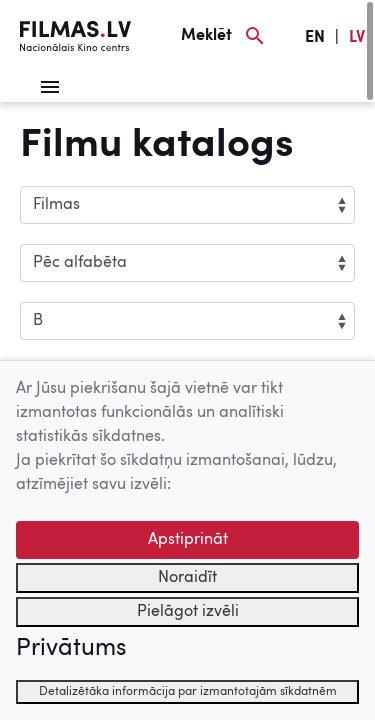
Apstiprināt (188, 540)
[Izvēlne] (50, 87)
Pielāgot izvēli (188, 612)
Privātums (71, 649)
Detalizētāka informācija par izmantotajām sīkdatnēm (188, 692)
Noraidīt (187, 578)
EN (315, 38)
